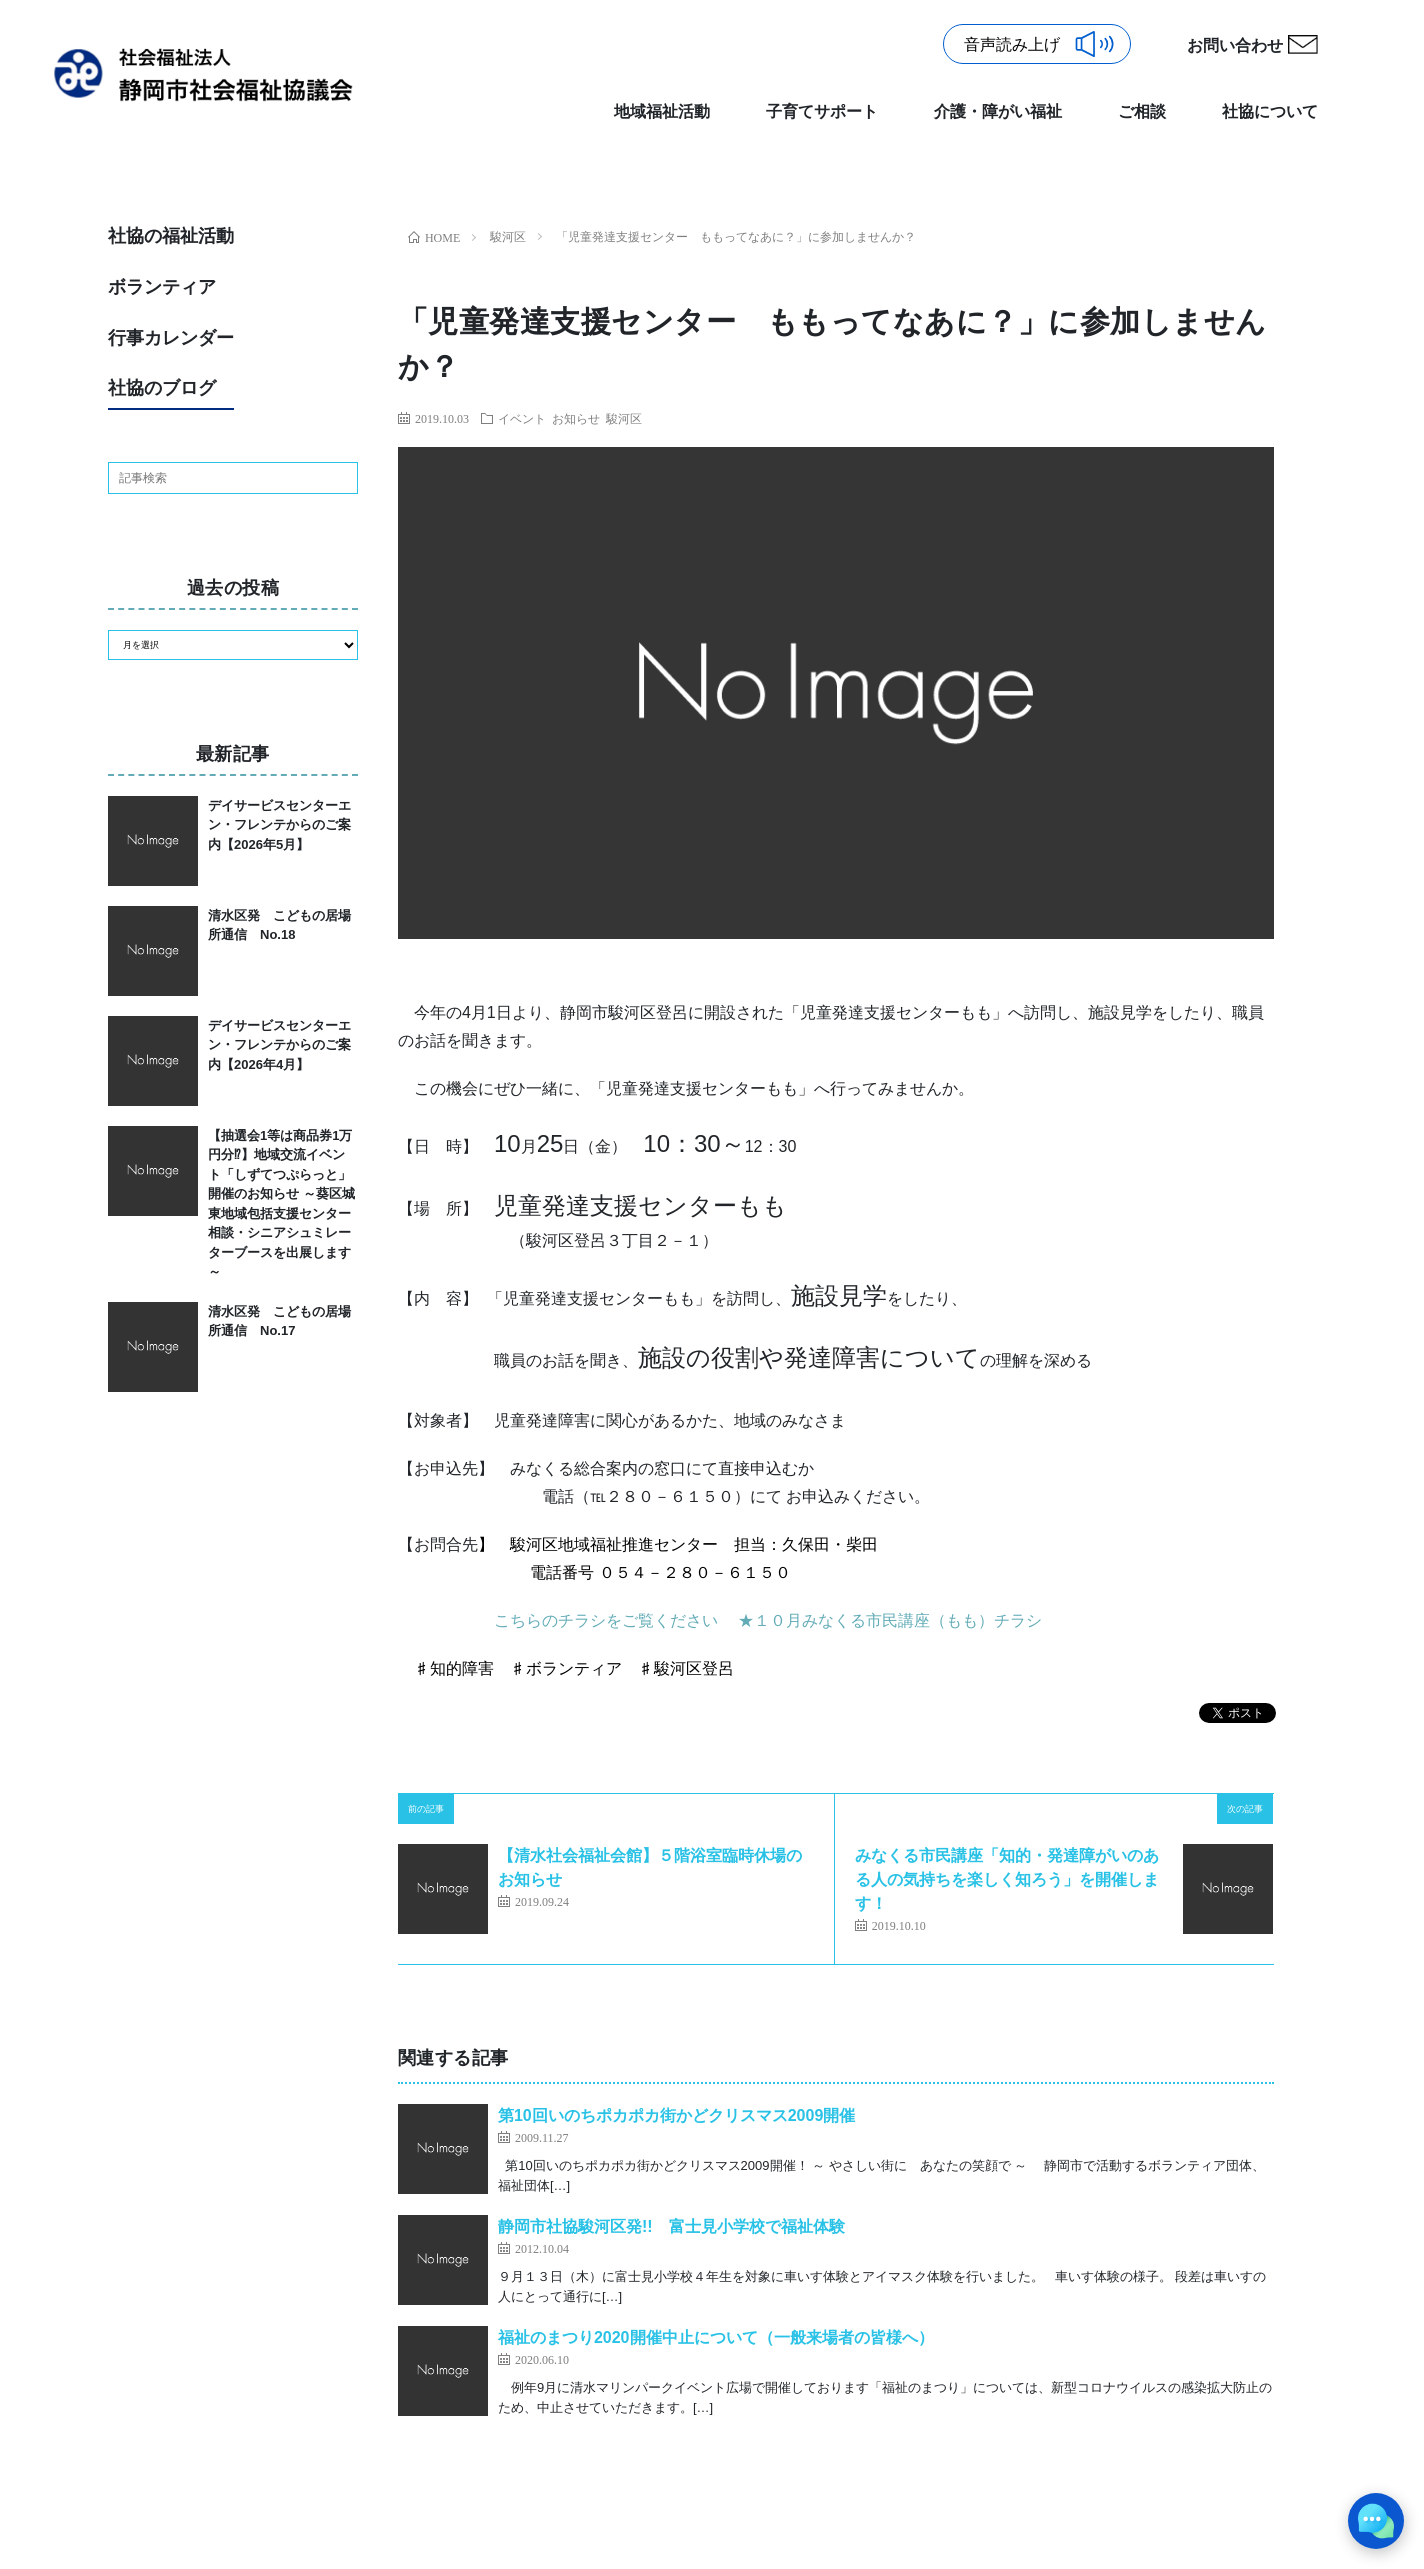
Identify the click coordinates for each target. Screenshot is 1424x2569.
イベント (522, 418)
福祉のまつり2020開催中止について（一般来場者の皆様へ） (716, 2337)
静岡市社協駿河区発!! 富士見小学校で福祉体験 (671, 2226)
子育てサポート (822, 111)
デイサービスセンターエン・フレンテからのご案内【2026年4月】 (279, 1045)
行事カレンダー (171, 338)
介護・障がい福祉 (998, 111)
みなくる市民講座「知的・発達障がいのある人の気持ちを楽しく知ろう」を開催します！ (1007, 1879)
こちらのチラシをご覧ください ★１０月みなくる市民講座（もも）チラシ (768, 1620)
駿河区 (624, 418)
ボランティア (162, 287)
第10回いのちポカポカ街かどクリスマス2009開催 (676, 2115)
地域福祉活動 (662, 111)
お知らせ (576, 418)
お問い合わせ (1235, 45)
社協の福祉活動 (171, 236)
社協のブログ (162, 388)
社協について (1270, 111)
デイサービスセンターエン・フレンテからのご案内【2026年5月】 (279, 825)
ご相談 (1142, 111)
